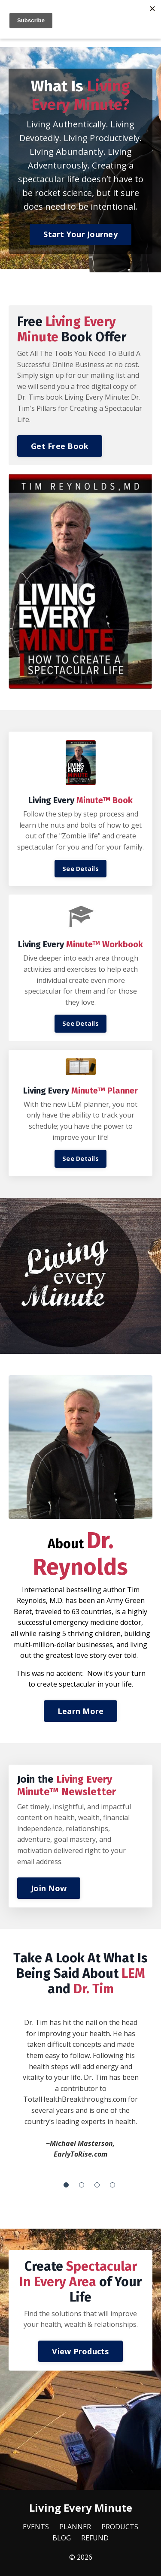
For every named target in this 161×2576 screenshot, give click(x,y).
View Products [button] (80, 2351)
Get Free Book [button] (59, 446)
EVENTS (36, 2526)
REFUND (95, 2538)
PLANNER (75, 2526)
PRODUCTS (119, 2526)
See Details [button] (80, 869)
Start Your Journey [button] (80, 234)
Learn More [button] (81, 1711)
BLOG (61, 2538)
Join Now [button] (49, 1888)
